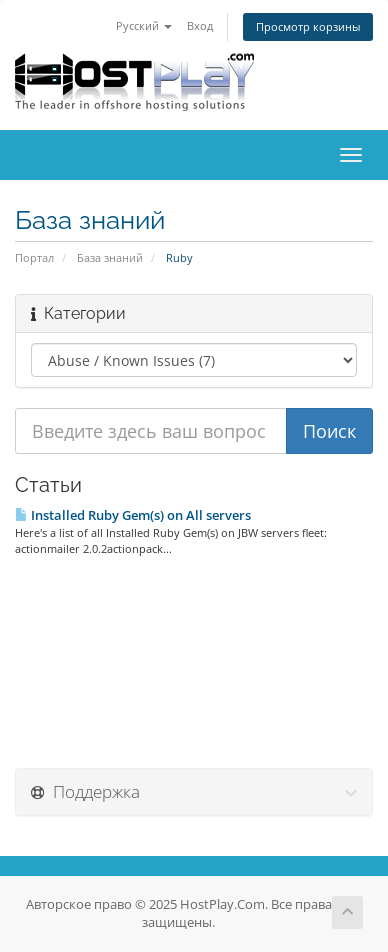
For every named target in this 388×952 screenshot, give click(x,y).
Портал (34, 257)
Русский (144, 25)
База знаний (110, 257)
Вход (200, 25)
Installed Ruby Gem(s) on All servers (133, 515)
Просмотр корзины (308, 26)
